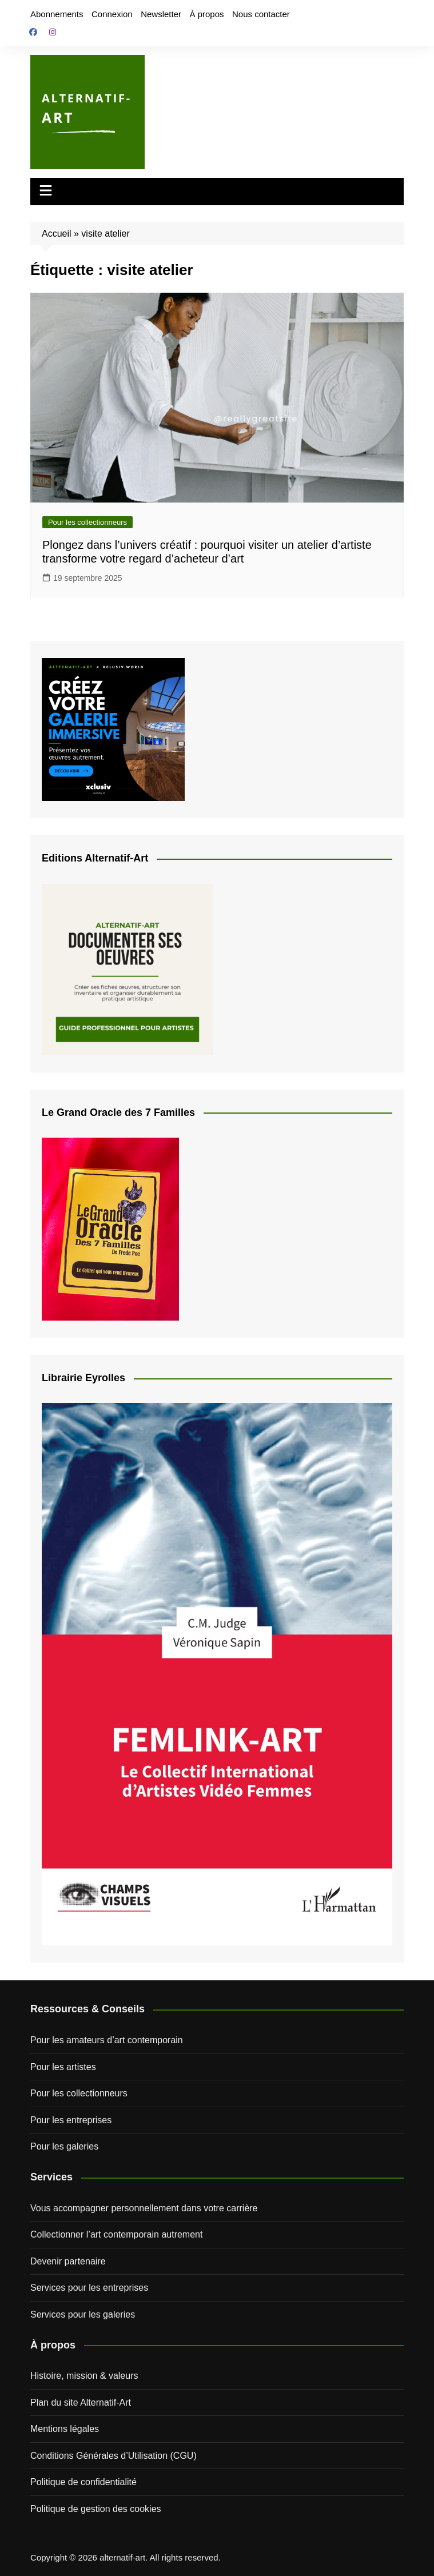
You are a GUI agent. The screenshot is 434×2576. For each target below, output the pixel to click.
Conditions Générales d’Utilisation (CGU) (113, 2456)
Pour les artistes (63, 2067)
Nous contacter (261, 14)
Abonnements (56, 14)
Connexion (112, 14)
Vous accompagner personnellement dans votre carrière (144, 2208)
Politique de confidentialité (83, 2482)
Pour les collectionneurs (87, 522)
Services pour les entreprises (89, 2287)
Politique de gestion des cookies (95, 2509)
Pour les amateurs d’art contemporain (106, 2040)
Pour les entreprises (71, 2120)
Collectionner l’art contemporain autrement (116, 2234)
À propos (206, 14)
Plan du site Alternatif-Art (80, 2402)
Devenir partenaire (68, 2261)
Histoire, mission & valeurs (84, 2375)
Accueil (56, 233)
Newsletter (161, 14)
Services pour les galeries (82, 2314)
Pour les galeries (64, 2146)
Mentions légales (64, 2429)
